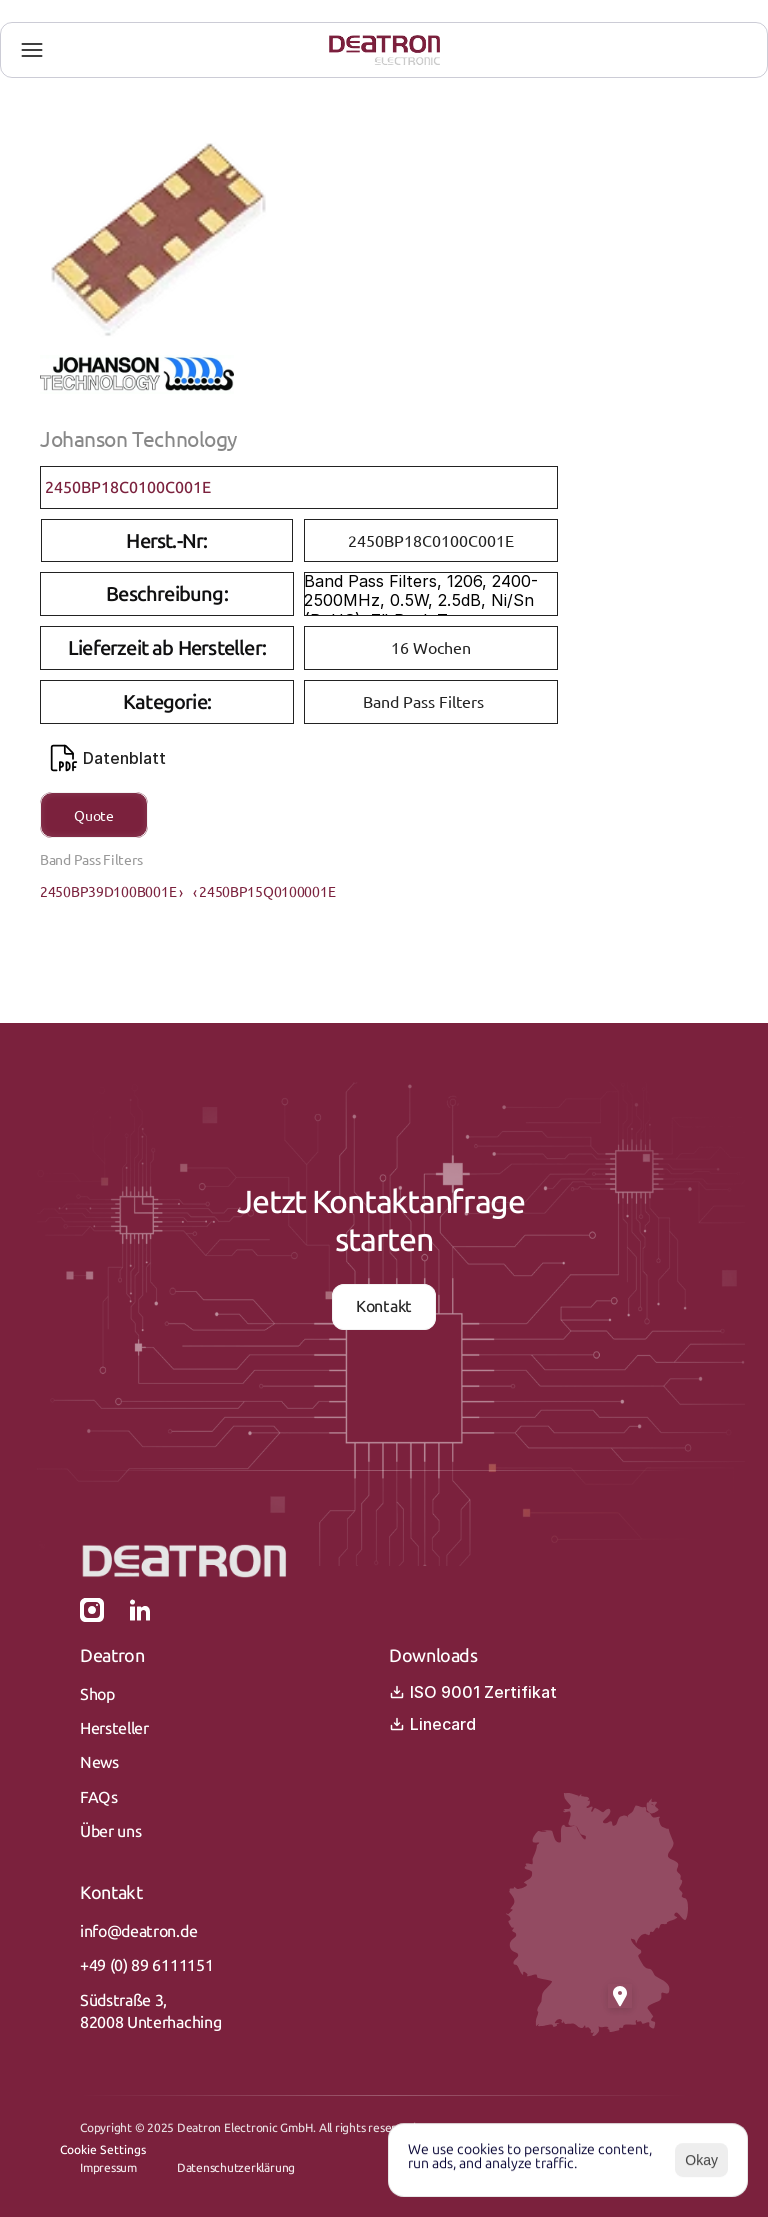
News (99, 1762)
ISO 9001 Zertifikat (473, 1692)
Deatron (112, 1656)
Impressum (108, 2168)
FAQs (99, 1797)
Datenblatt (108, 758)
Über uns (110, 1831)
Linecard (432, 1724)
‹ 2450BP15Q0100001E (264, 891)
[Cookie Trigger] (103, 2150)
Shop (97, 1694)
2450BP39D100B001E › (111, 891)
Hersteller (114, 1728)
